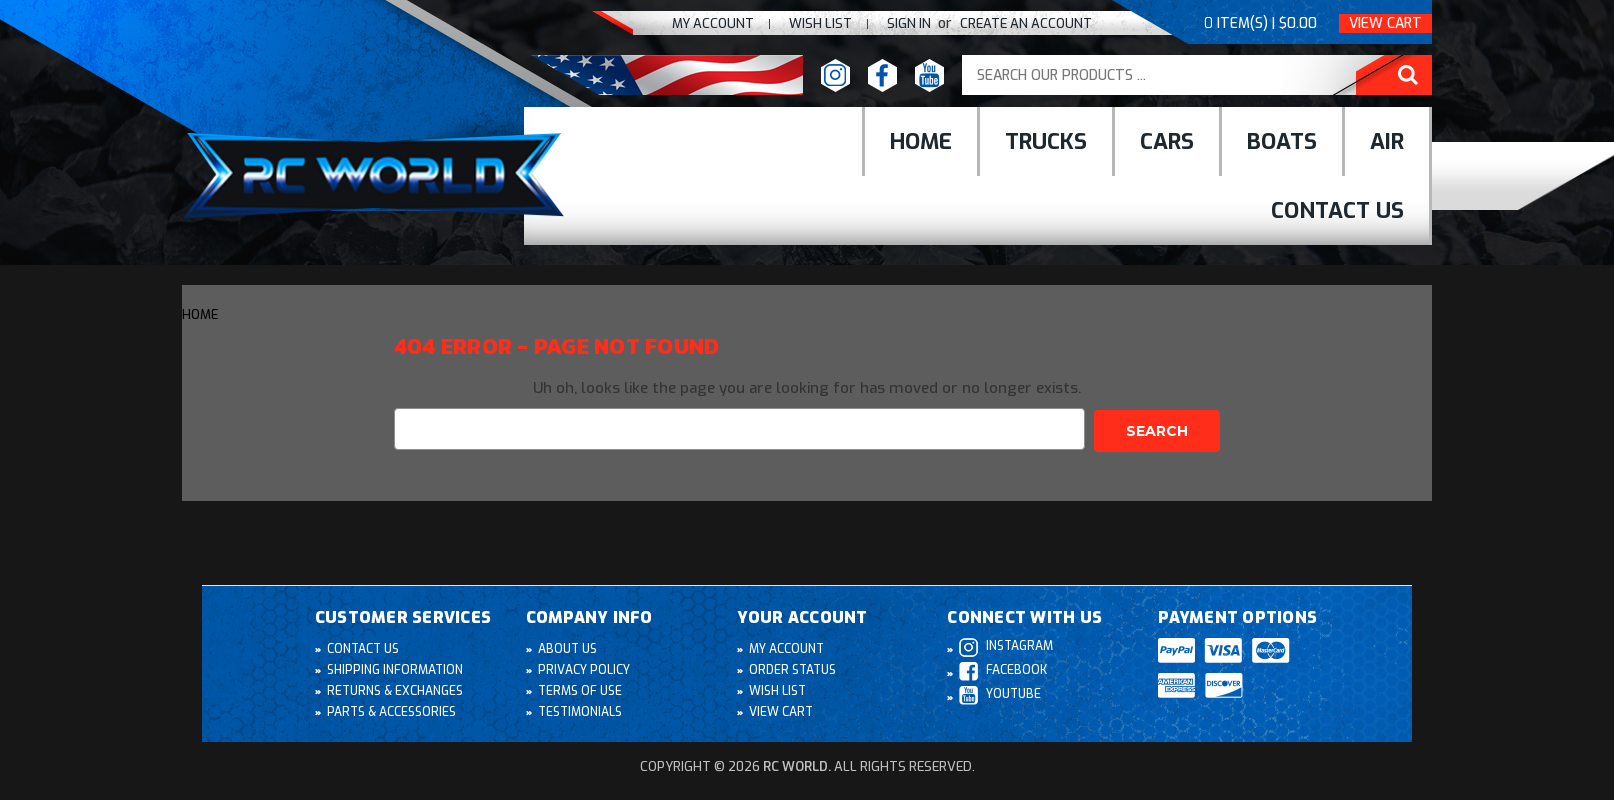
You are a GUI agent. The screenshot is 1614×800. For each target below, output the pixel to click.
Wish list (820, 23)
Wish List (778, 689)
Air (1387, 141)
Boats (1282, 141)
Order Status (793, 668)
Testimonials (581, 710)
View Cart (1385, 23)
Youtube (1000, 693)
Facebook (1003, 669)
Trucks (1046, 141)
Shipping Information (395, 668)
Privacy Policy (584, 668)
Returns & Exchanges (395, 689)
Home (921, 141)
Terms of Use (580, 689)
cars (1167, 141)
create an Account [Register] (1026, 23)
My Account (713, 23)
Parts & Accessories (392, 710)
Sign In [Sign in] (910, 23)
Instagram (1006, 645)
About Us (568, 647)
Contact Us (1337, 210)
